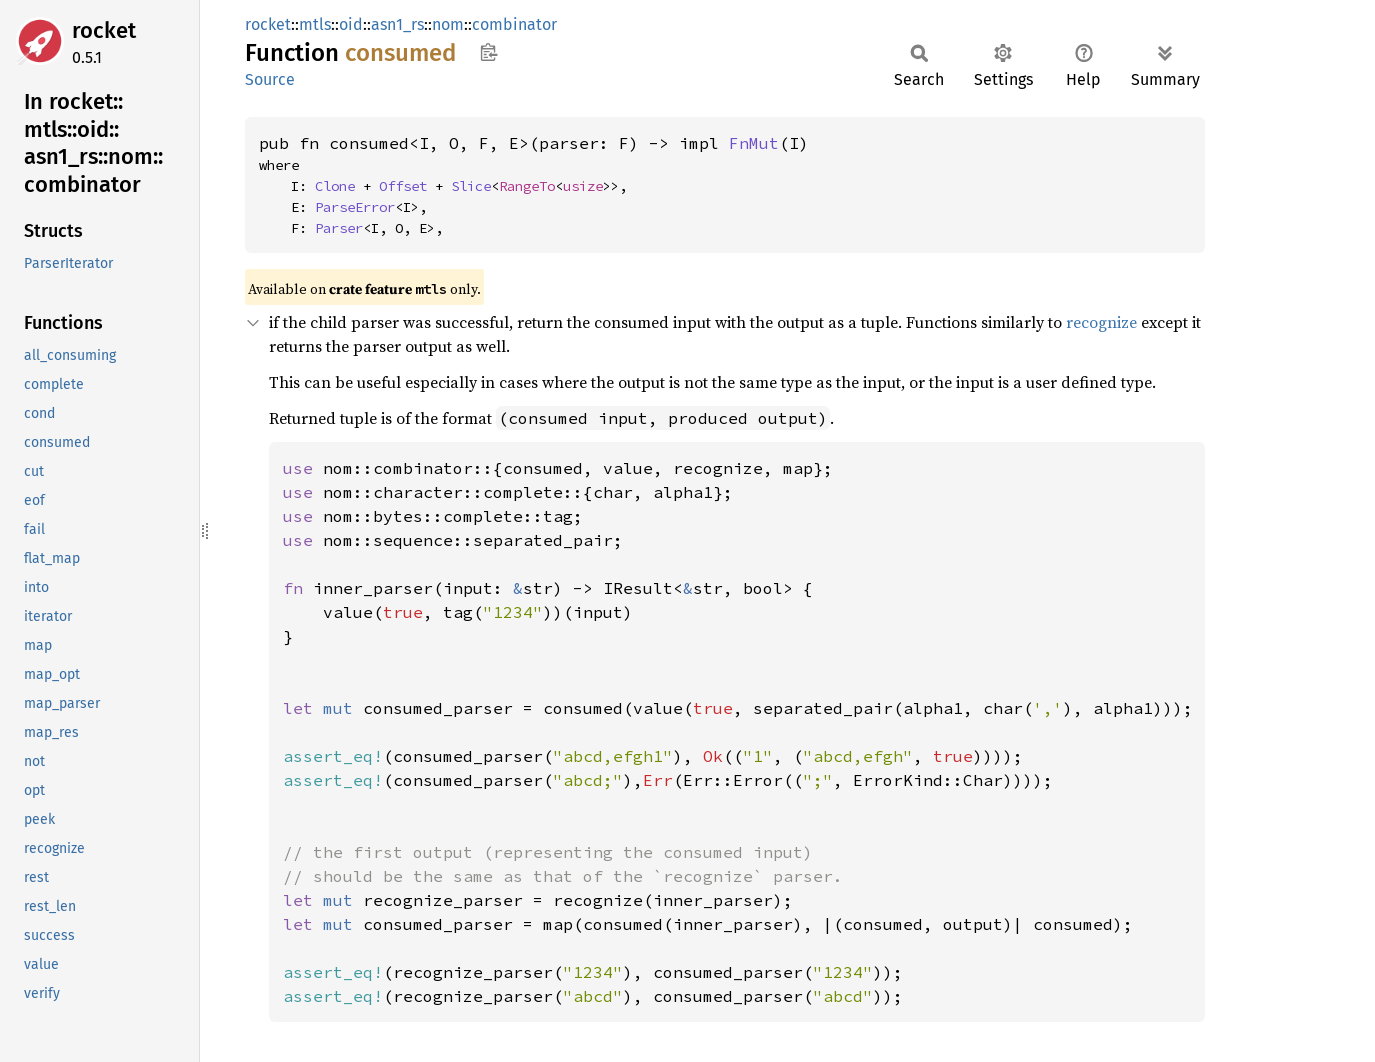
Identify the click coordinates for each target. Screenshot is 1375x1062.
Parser (339, 228)
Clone (335, 186)
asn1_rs (397, 24)
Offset (403, 186)
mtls (315, 24)
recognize (1101, 322)
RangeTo (527, 186)
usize (583, 186)
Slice (471, 186)
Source (270, 79)
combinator (514, 24)
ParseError (355, 207)
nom (448, 24)
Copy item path (488, 52)
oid (351, 24)
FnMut (754, 143)
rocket (104, 30)
